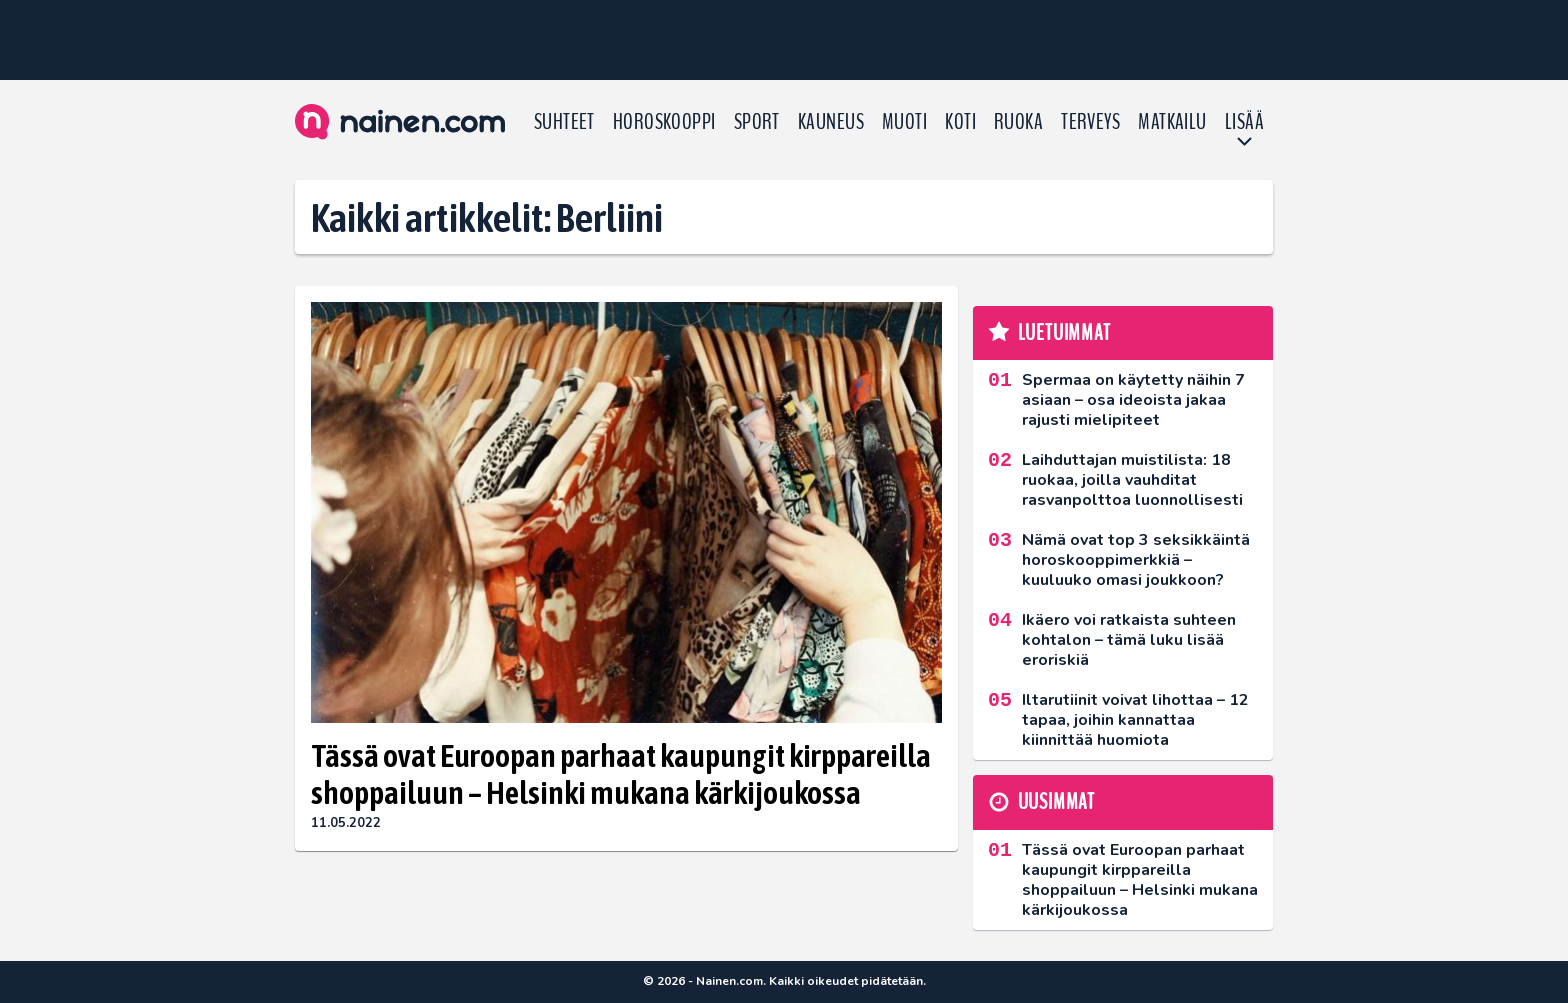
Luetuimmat (1064, 333)
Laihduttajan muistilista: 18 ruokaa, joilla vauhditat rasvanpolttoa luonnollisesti (1132, 480)
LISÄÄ (1244, 122)
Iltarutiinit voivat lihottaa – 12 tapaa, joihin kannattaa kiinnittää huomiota (1135, 720)
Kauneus (831, 122)
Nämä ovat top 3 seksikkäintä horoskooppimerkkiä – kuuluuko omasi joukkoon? (1136, 560)
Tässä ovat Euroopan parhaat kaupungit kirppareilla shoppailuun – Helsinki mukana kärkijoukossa (621, 774)
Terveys (1090, 122)
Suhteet (564, 122)
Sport (757, 122)
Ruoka (1018, 122)
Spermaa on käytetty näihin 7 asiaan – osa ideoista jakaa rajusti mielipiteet (1133, 400)
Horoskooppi (664, 122)
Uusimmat (1056, 802)
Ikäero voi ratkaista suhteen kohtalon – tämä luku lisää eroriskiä (1129, 640)
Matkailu (1172, 122)
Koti (960, 122)
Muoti (904, 122)
